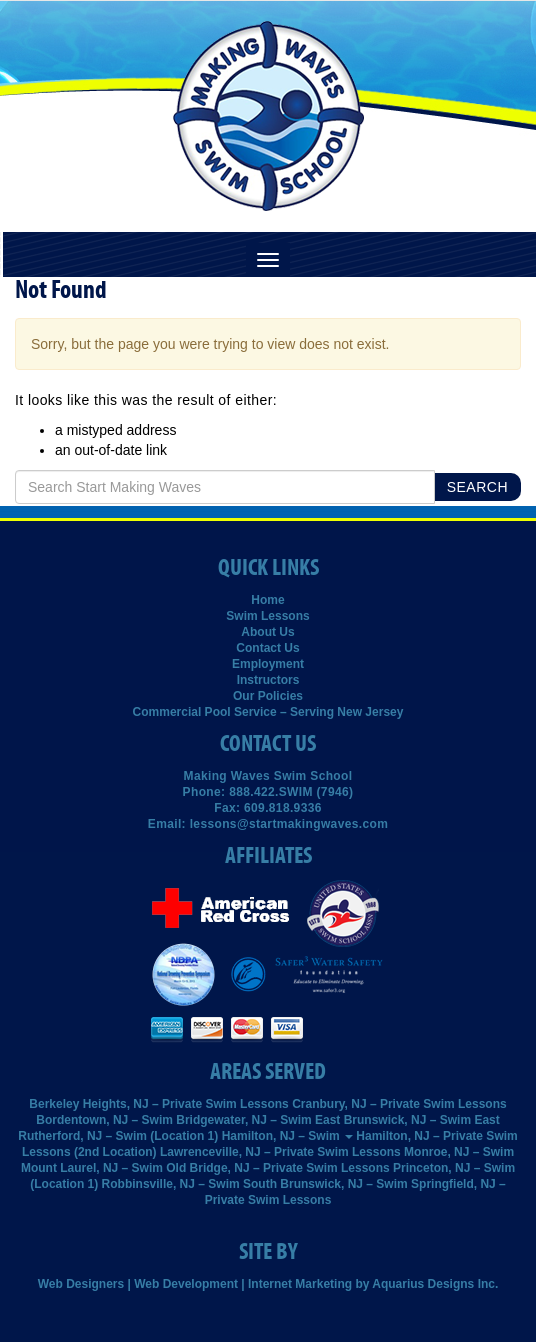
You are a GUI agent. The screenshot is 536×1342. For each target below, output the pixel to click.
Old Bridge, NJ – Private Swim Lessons (277, 1168)
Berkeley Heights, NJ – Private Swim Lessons (158, 1104)
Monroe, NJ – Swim (459, 1152)
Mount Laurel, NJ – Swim (92, 1168)
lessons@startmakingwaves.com (289, 824)
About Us (267, 632)
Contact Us (267, 648)
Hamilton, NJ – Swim (287, 1136)
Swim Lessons (267, 616)
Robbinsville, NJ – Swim (171, 1184)
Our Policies (268, 696)
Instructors (268, 680)
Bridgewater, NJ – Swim (243, 1120)
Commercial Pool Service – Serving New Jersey (268, 712)
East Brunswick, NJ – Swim (393, 1120)
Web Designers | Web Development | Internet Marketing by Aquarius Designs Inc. (268, 1284)
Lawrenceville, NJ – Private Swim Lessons (280, 1152)
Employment (268, 664)
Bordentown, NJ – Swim (104, 1120)
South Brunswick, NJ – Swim (325, 1184)
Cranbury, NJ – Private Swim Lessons (399, 1104)
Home (267, 600)
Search (477, 487)
